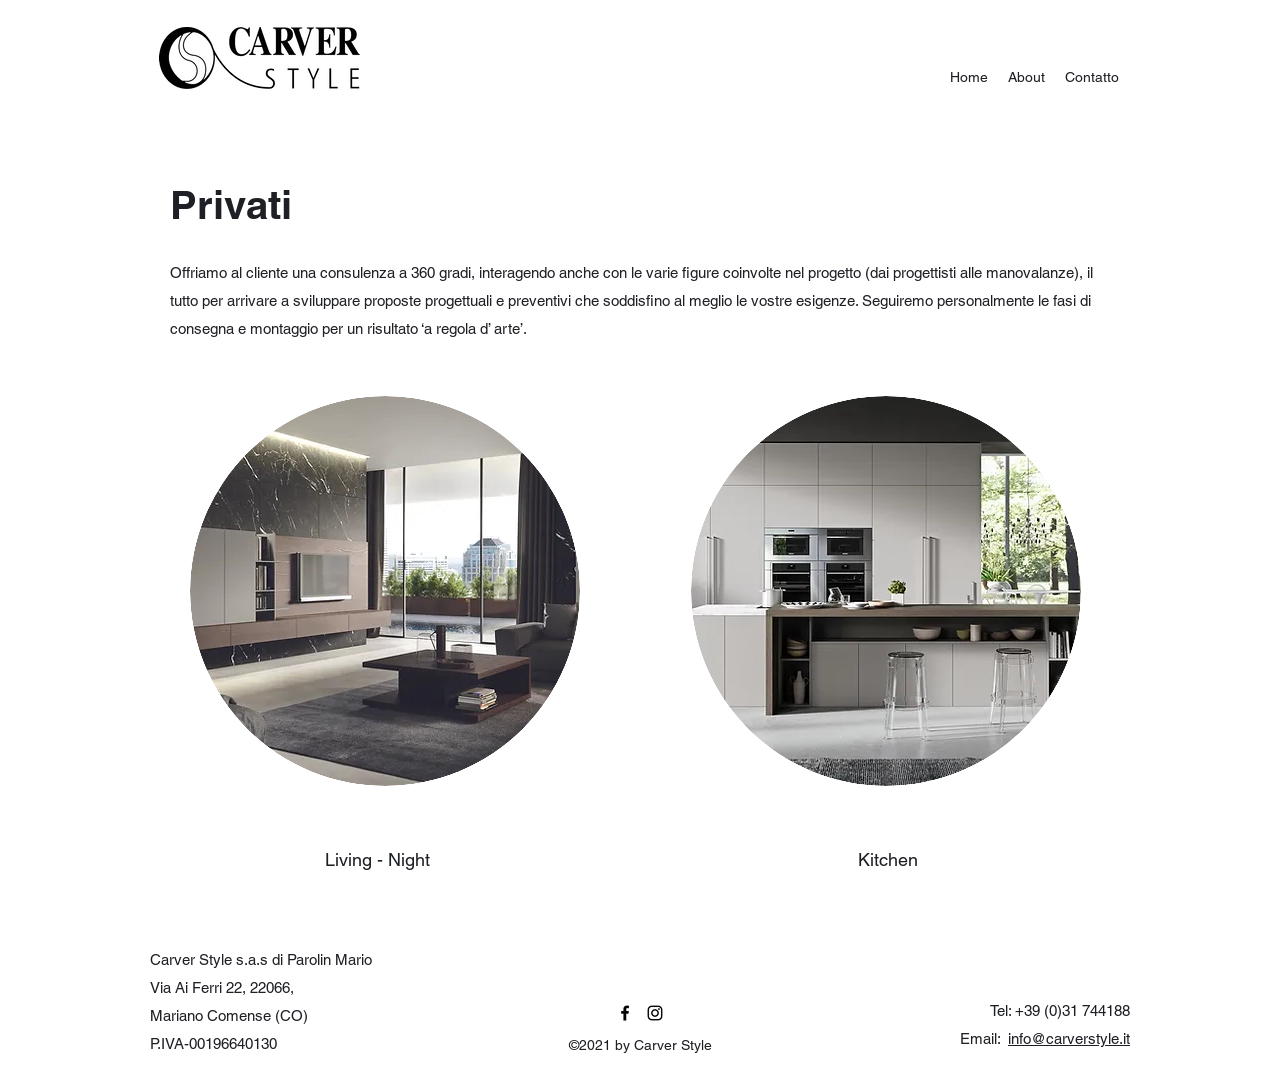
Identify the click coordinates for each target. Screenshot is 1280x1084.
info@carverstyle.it (1069, 1038)
